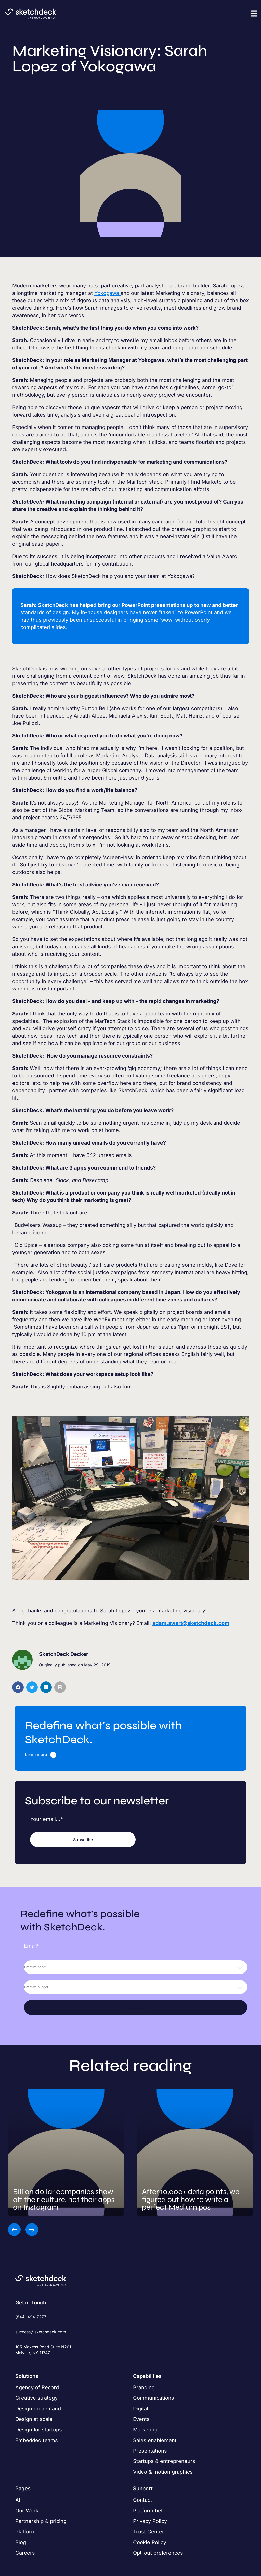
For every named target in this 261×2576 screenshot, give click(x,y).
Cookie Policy (149, 2542)
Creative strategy (36, 2398)
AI (17, 2500)
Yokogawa (107, 293)
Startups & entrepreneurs (164, 2461)
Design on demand (38, 2408)
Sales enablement (155, 2440)
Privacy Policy (150, 2521)
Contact (142, 2500)
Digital (140, 2408)
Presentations (150, 2451)
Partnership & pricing (41, 2521)
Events (141, 2419)
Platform (25, 2531)
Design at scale (34, 2419)
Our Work (26, 2511)
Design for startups (38, 2429)
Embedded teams (36, 2440)
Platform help (149, 2511)
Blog (20, 2542)
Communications (153, 2398)
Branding (144, 2387)
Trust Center (148, 2531)
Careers (25, 2553)
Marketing (145, 2429)
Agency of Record (37, 2387)
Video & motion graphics (163, 2472)
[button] (254, 13)
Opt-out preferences (158, 2553)
